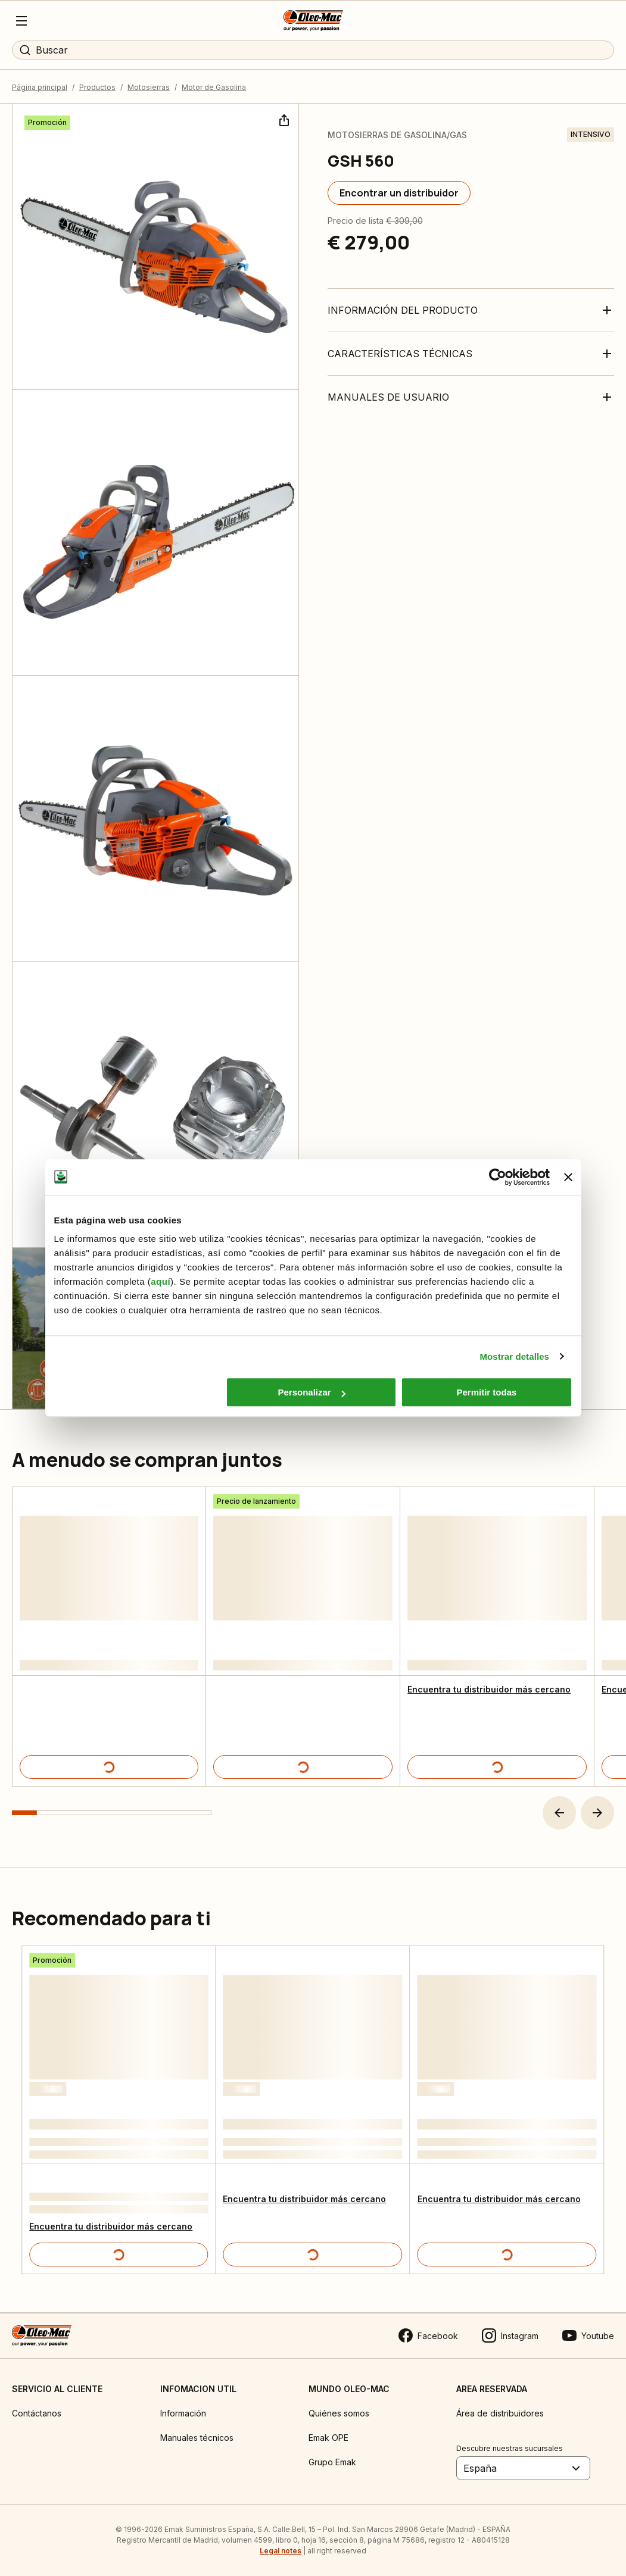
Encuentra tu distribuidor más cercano (489, 1689)
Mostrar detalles (514, 1356)
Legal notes (280, 2550)
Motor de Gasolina (214, 87)
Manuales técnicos (196, 2438)
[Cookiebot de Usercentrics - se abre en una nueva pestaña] (498, 1177)
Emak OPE (328, 2438)
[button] (559, 1812)
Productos (97, 87)
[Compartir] (283, 119)
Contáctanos (36, 2413)
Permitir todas (487, 1392)
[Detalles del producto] (109, 1767)
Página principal (39, 87)
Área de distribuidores (500, 2413)
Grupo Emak (332, 2462)
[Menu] (21, 20)
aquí (160, 1281)
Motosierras (148, 87)
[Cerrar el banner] (568, 1177)
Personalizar (311, 1392)
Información (183, 2413)
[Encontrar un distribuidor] (399, 193)
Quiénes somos (339, 2413)
